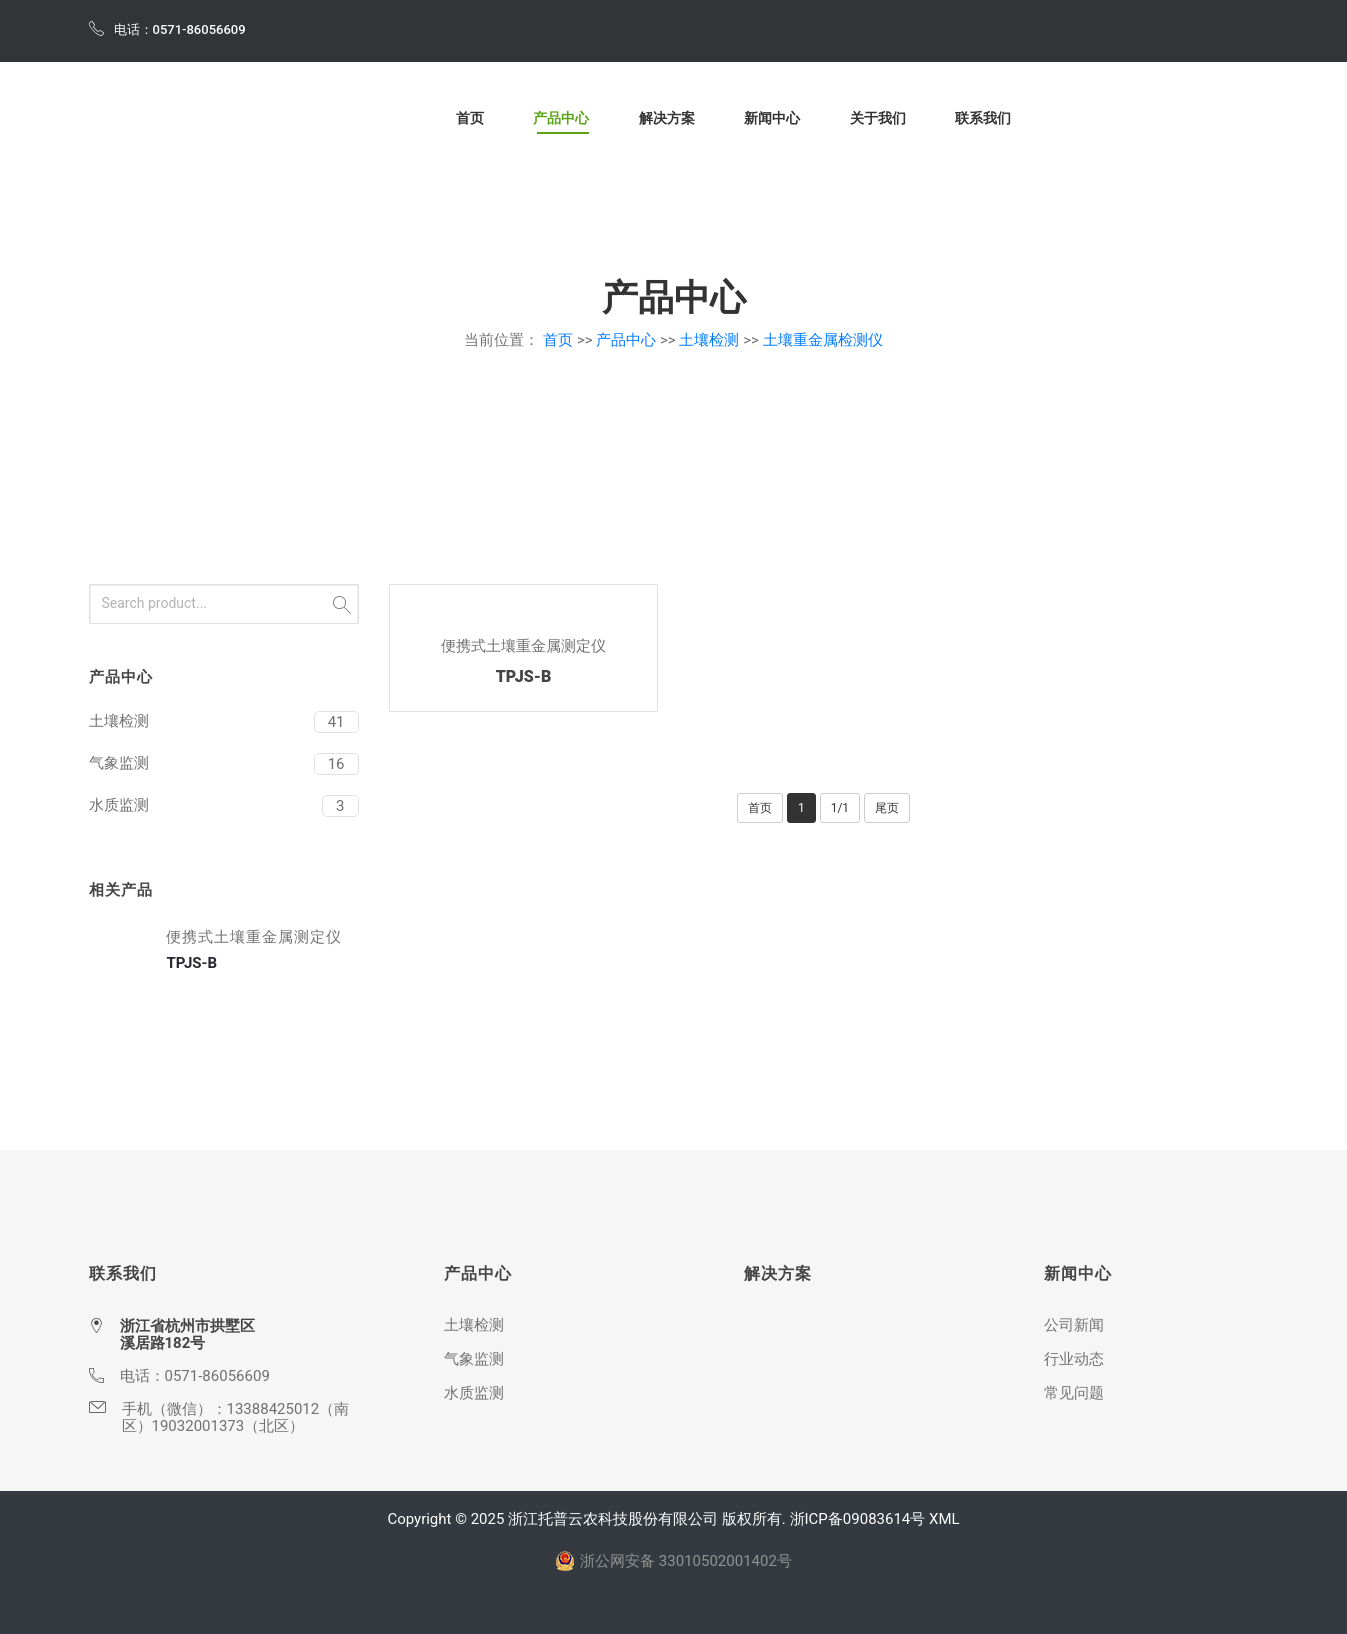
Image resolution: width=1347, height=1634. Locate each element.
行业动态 (1074, 1359)
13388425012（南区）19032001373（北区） (236, 1417)
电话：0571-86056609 (167, 28)
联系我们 (983, 119)
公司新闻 (1074, 1325)
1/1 (840, 808)
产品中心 (561, 119)
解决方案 (667, 119)
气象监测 (119, 763)
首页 (470, 119)
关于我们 (878, 119)
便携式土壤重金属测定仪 (523, 646)
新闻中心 (772, 119)
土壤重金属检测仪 (823, 340)
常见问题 (1074, 1393)
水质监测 (119, 805)
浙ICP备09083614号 (858, 1519)
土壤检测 (709, 340)
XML (944, 1519)
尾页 (887, 808)
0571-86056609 (217, 1376)
